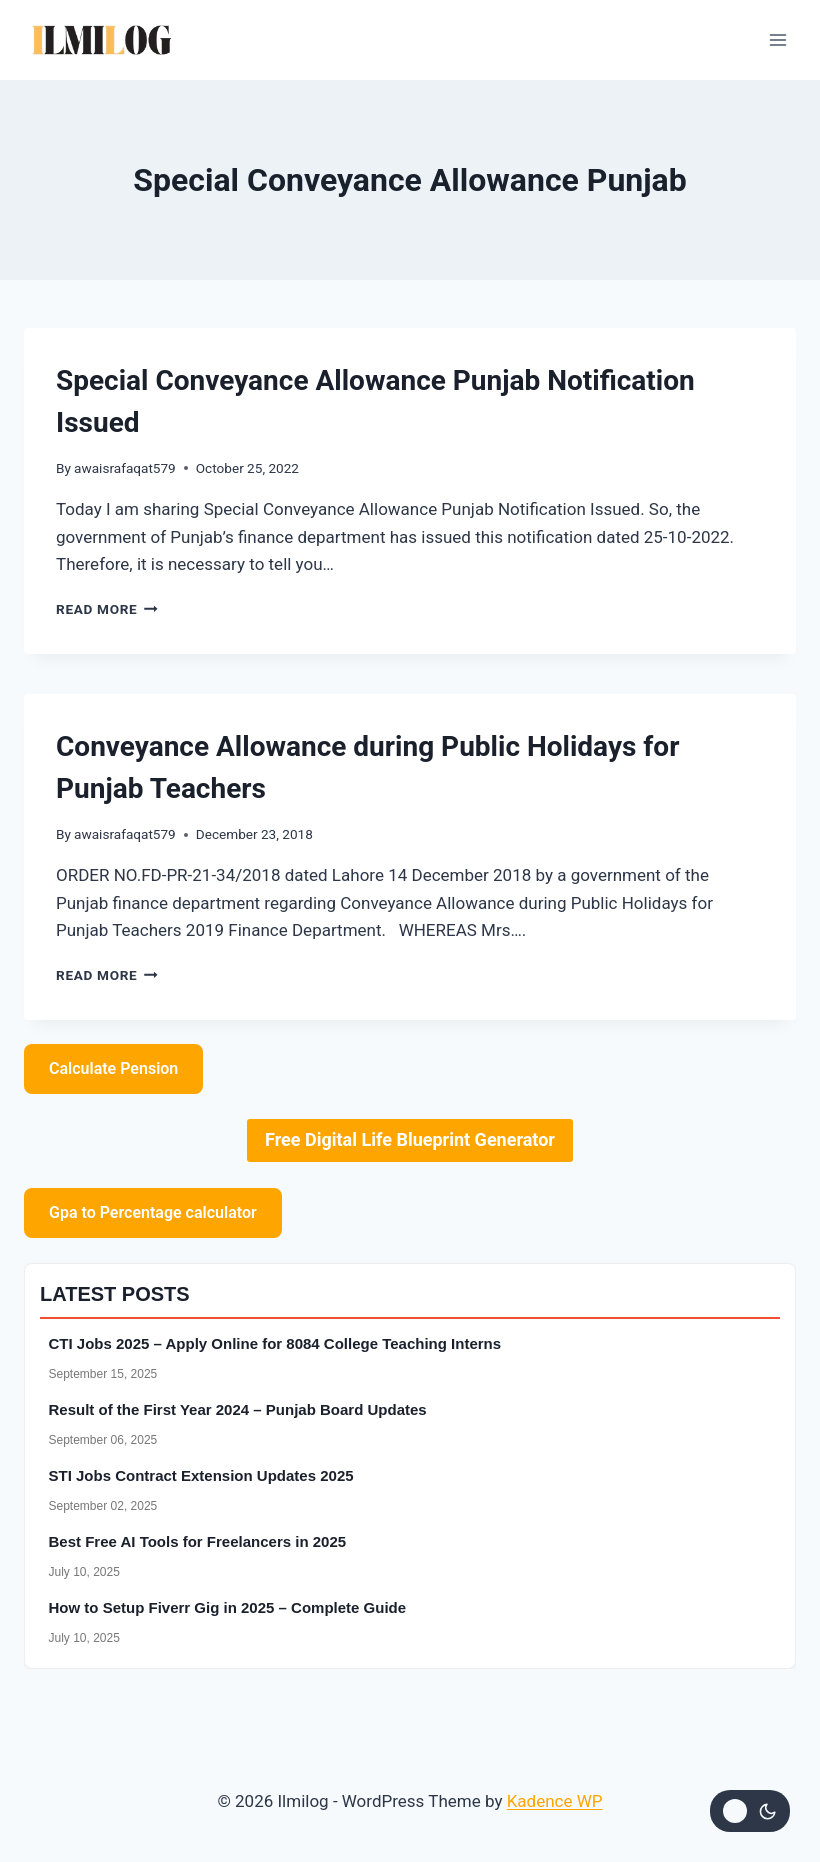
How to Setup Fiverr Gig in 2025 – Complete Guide (228, 1607)
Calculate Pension (113, 1068)
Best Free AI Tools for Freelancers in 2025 (198, 1541)
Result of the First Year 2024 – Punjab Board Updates (238, 1409)
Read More (107, 609)
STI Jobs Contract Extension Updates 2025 (201, 1475)
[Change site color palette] (750, 1811)
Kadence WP (555, 1801)
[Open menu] (777, 39)
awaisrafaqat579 (125, 468)
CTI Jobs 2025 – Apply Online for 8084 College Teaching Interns (275, 1343)
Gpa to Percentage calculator (153, 1212)
